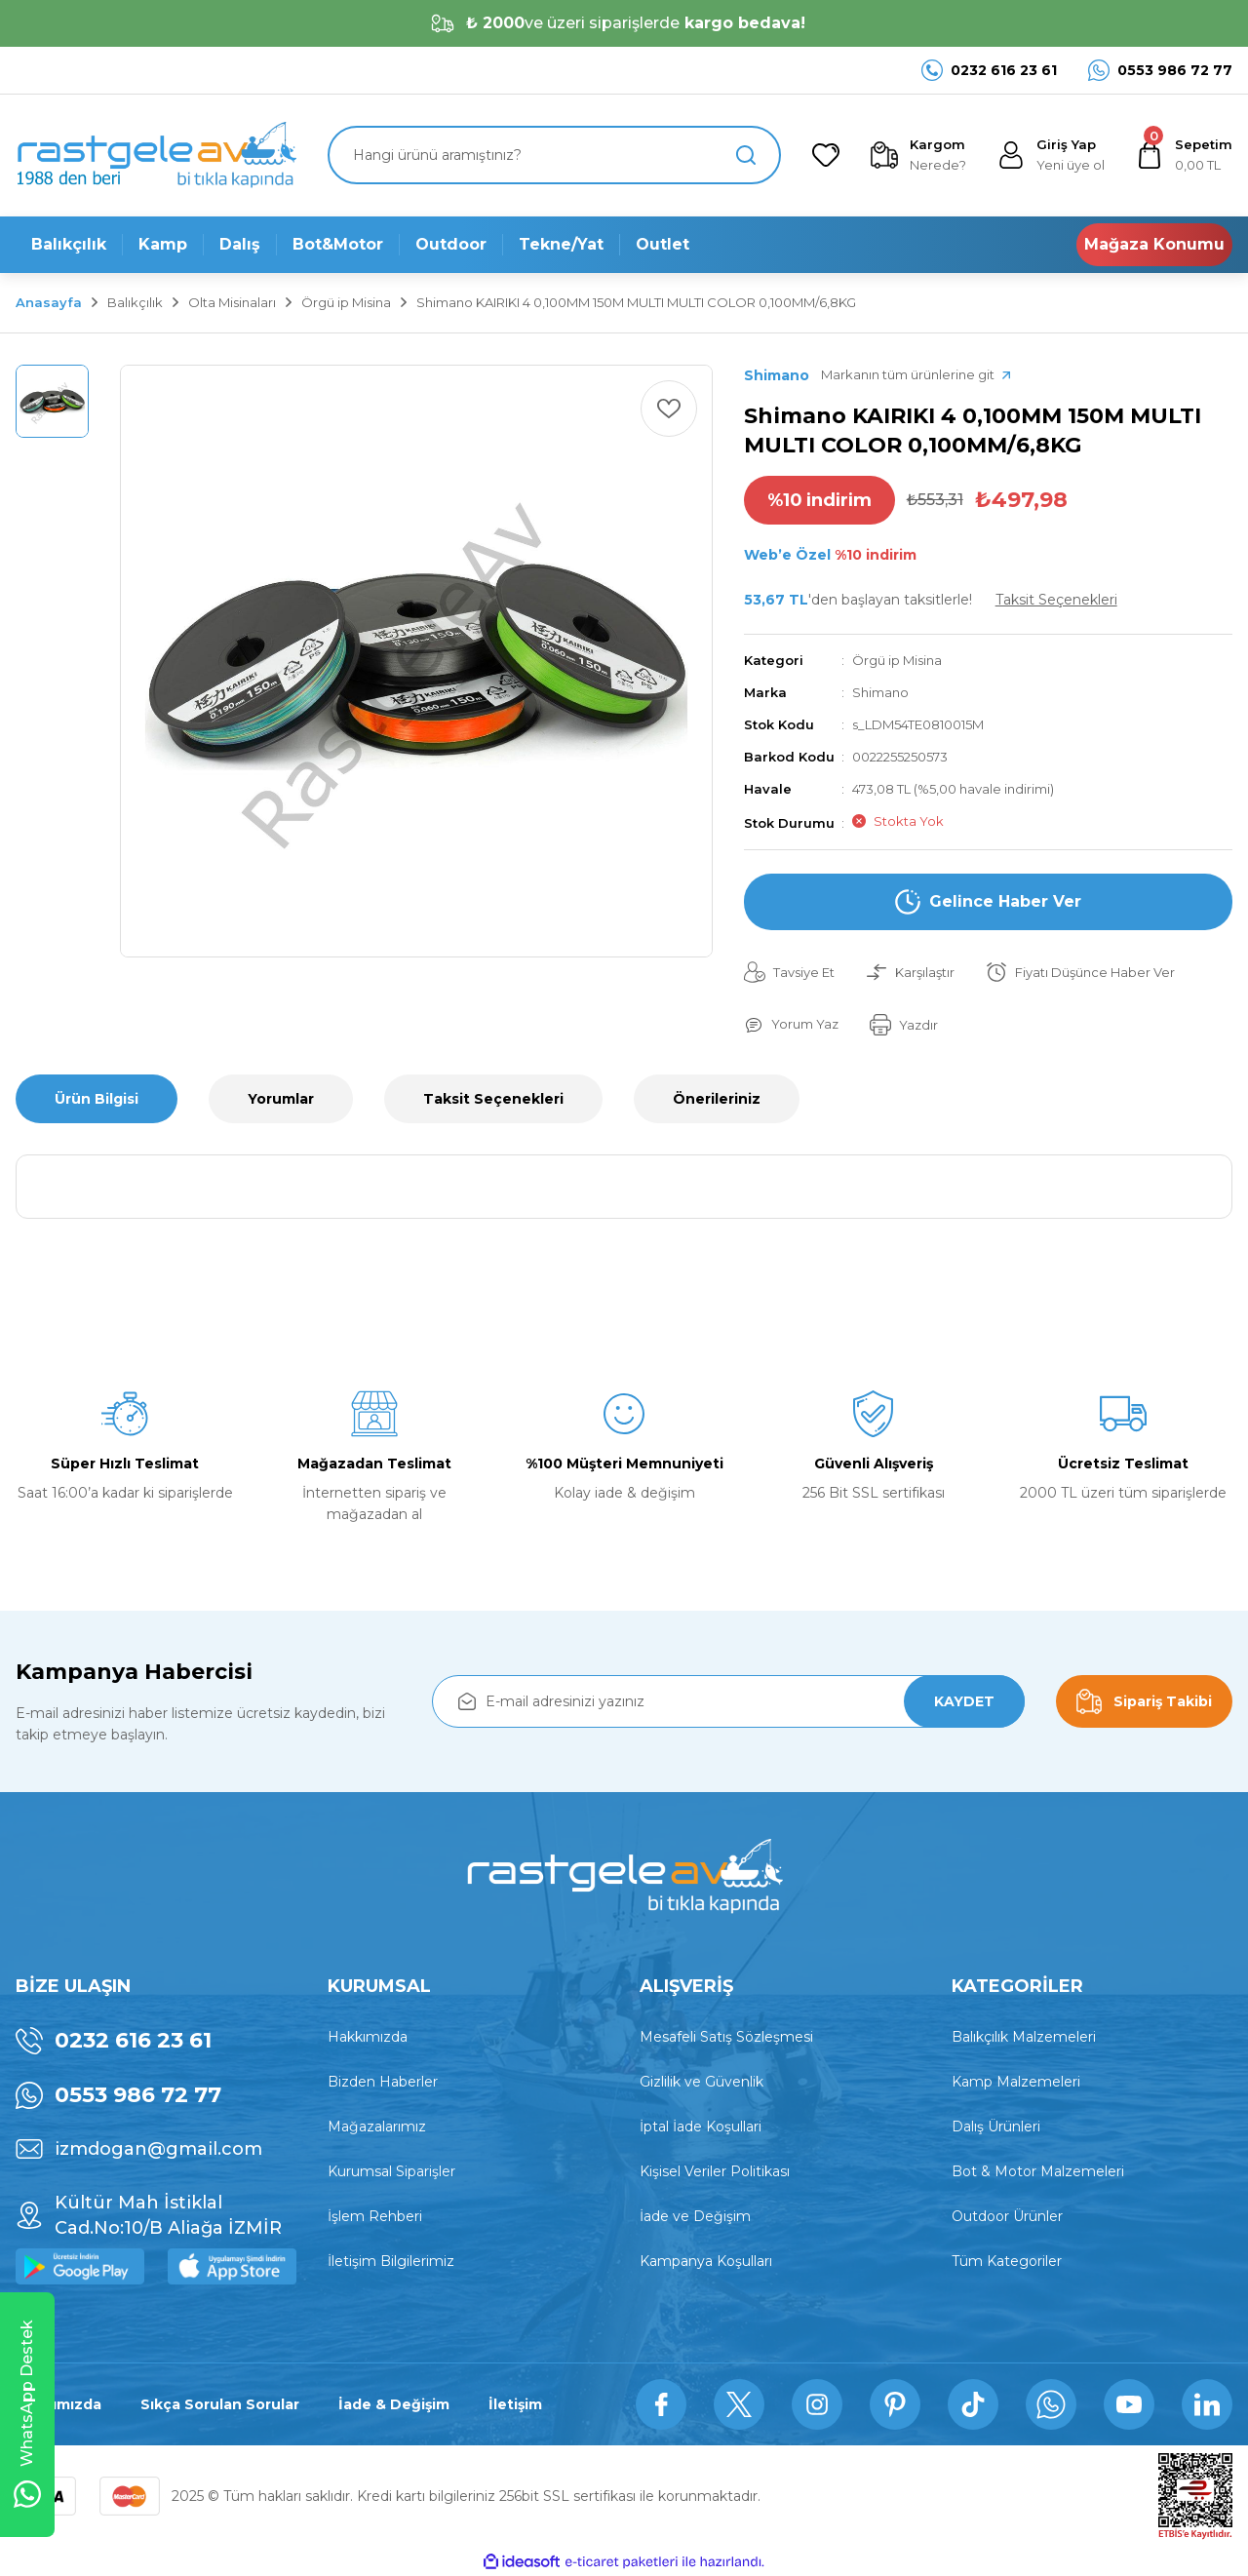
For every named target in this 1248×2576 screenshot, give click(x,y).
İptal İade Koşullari (700, 2126)
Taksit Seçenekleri (493, 1099)
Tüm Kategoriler (1007, 2261)
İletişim (515, 2404)
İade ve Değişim (695, 2216)
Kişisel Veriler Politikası (715, 2171)
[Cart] (1184, 155)
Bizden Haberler (383, 2081)
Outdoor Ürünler (1007, 2216)
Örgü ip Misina (897, 660)
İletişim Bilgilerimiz (391, 2261)
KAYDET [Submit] (964, 1701)
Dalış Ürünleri (996, 2126)
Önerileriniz (716, 1099)
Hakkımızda (368, 2037)
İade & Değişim (393, 2404)
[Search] (554, 155)
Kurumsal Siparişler (391, 2171)
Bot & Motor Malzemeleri (1038, 2171)
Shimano (880, 692)
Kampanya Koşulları (706, 2261)
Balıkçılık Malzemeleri (1024, 2037)
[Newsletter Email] (728, 1701)
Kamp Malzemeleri (1016, 2081)
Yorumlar (281, 1099)
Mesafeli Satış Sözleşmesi (726, 2037)
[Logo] (156, 155)
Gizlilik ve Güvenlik (701, 2081)
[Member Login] (1051, 155)
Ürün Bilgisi (96, 1099)
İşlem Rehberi (375, 2216)
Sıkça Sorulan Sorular (219, 2404)
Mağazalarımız (377, 2126)
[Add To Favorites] (669, 408)
